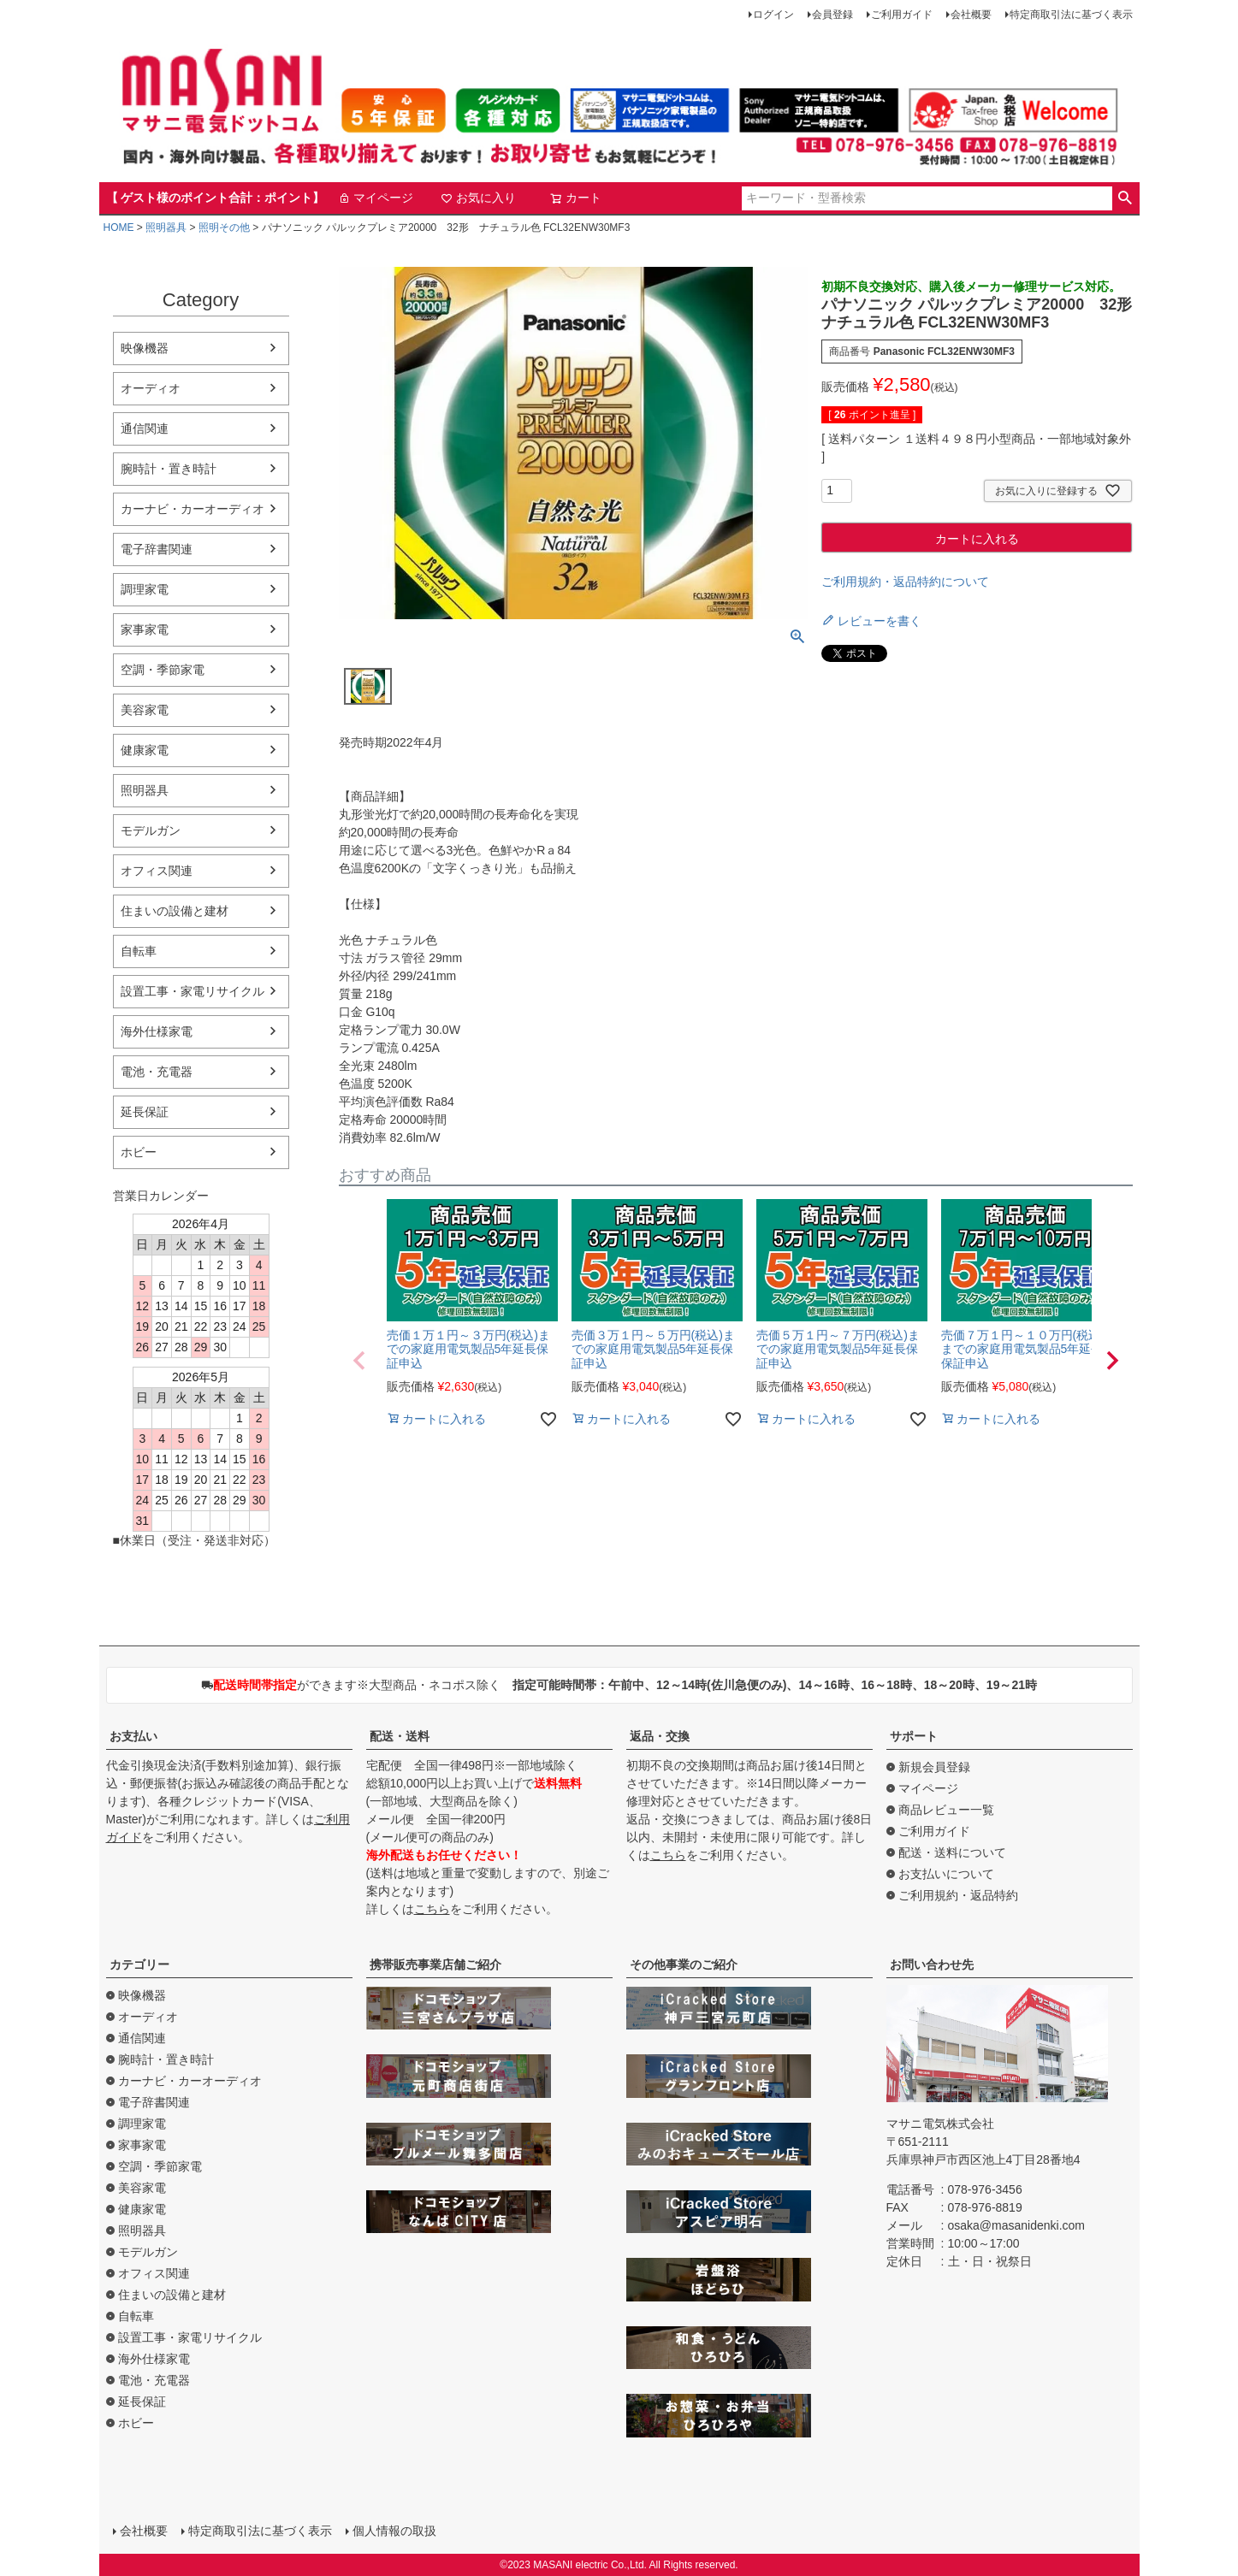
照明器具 (166, 227)
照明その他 (224, 227)
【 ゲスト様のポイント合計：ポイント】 (215, 197)
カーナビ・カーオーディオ (192, 509)
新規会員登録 (934, 1767)
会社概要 (971, 15)
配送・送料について (952, 1852)
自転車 (139, 951)
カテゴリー (139, 1964)
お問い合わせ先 (932, 1964)
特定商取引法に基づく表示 (1071, 15)
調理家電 (145, 589)
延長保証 (145, 1112)
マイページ (375, 197)
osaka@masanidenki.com (1017, 2225)
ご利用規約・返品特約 (958, 1895)
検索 (1125, 198)
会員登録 (832, 15)
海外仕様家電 (157, 1031)
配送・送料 (399, 1736)
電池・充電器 (157, 1071)
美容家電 (145, 710)
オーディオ (151, 388)
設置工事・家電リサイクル (192, 991)
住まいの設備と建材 (174, 911)
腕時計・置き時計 (168, 469)
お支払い (133, 1736)
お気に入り (478, 197)
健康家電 (145, 750)
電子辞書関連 (157, 549)
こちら (432, 1909)
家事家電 (145, 629)
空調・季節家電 (162, 669)
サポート (914, 1736)
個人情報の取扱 (394, 2531)
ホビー (139, 1152)
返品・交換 (660, 1736)
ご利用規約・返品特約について (905, 581)
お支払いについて (946, 1874)
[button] (359, 1361)
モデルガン (151, 830)
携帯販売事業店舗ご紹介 (435, 1964)
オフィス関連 (157, 870)
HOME (119, 227)
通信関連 (145, 428)
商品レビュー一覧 (946, 1810)
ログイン (773, 15)
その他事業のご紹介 (683, 1964)
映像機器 (145, 348)
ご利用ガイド (902, 15)
